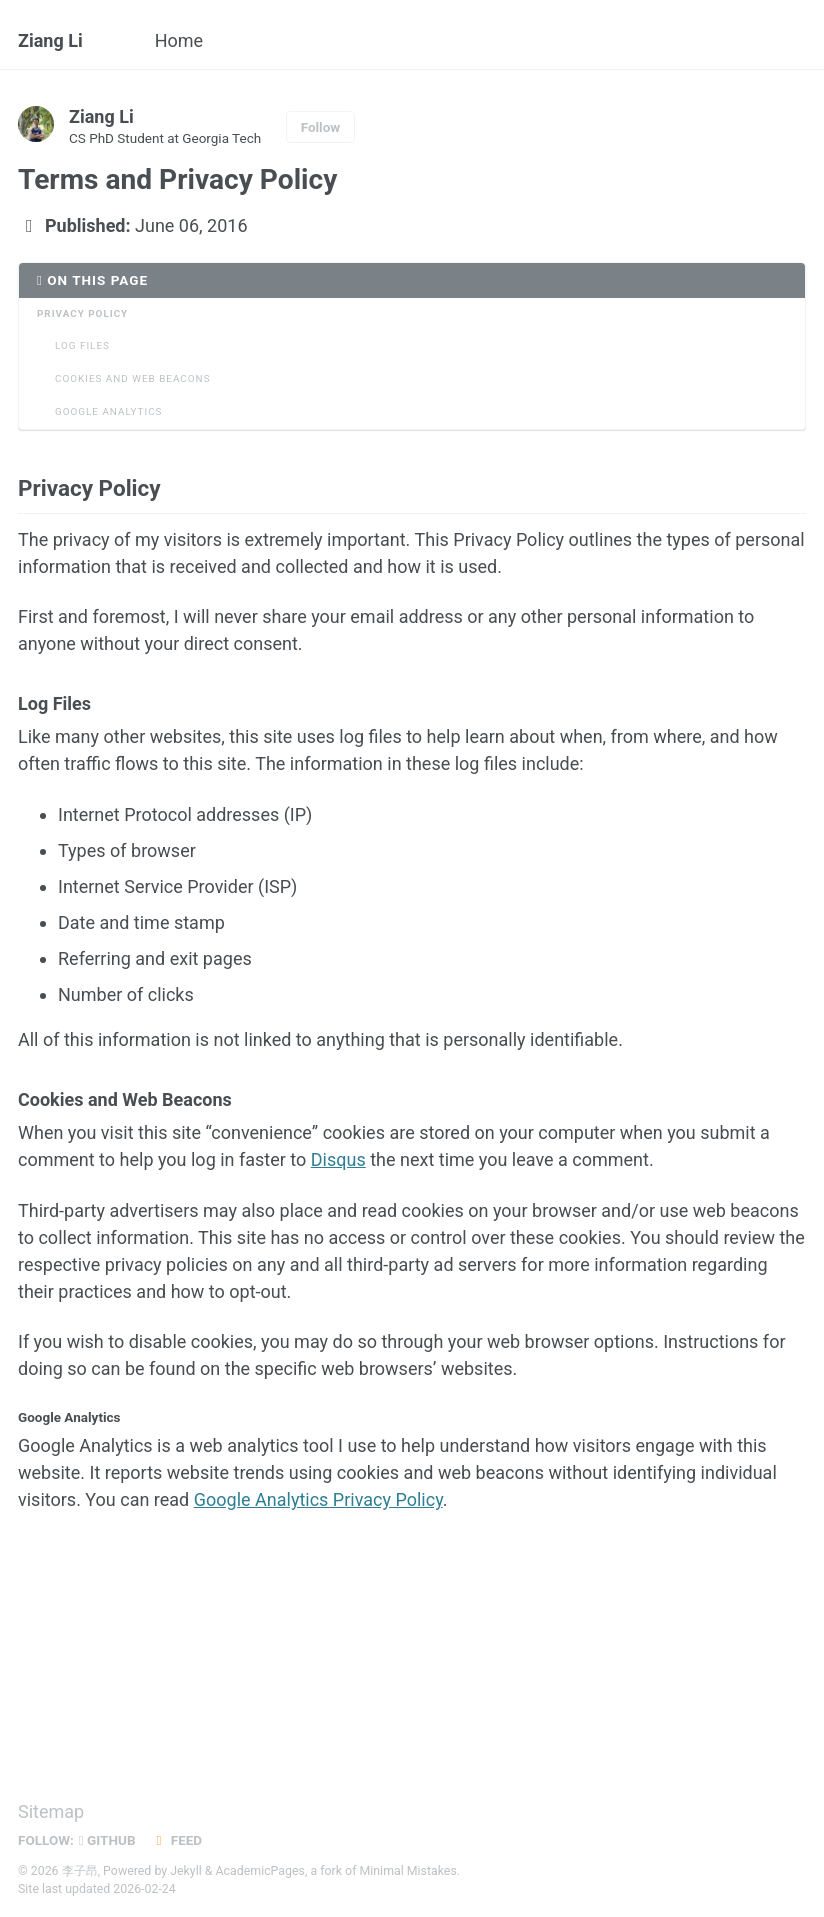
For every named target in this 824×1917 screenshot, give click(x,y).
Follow (321, 127)
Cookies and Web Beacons (133, 378)
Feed (177, 1840)
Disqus (338, 1159)
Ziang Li (50, 40)
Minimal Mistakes (408, 1871)
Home (179, 40)
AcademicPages (260, 1871)
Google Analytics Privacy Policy (318, 1499)
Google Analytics (108, 411)
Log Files (82, 345)
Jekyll (186, 1871)
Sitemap (51, 1811)
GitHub (107, 1840)
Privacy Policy (82, 313)
